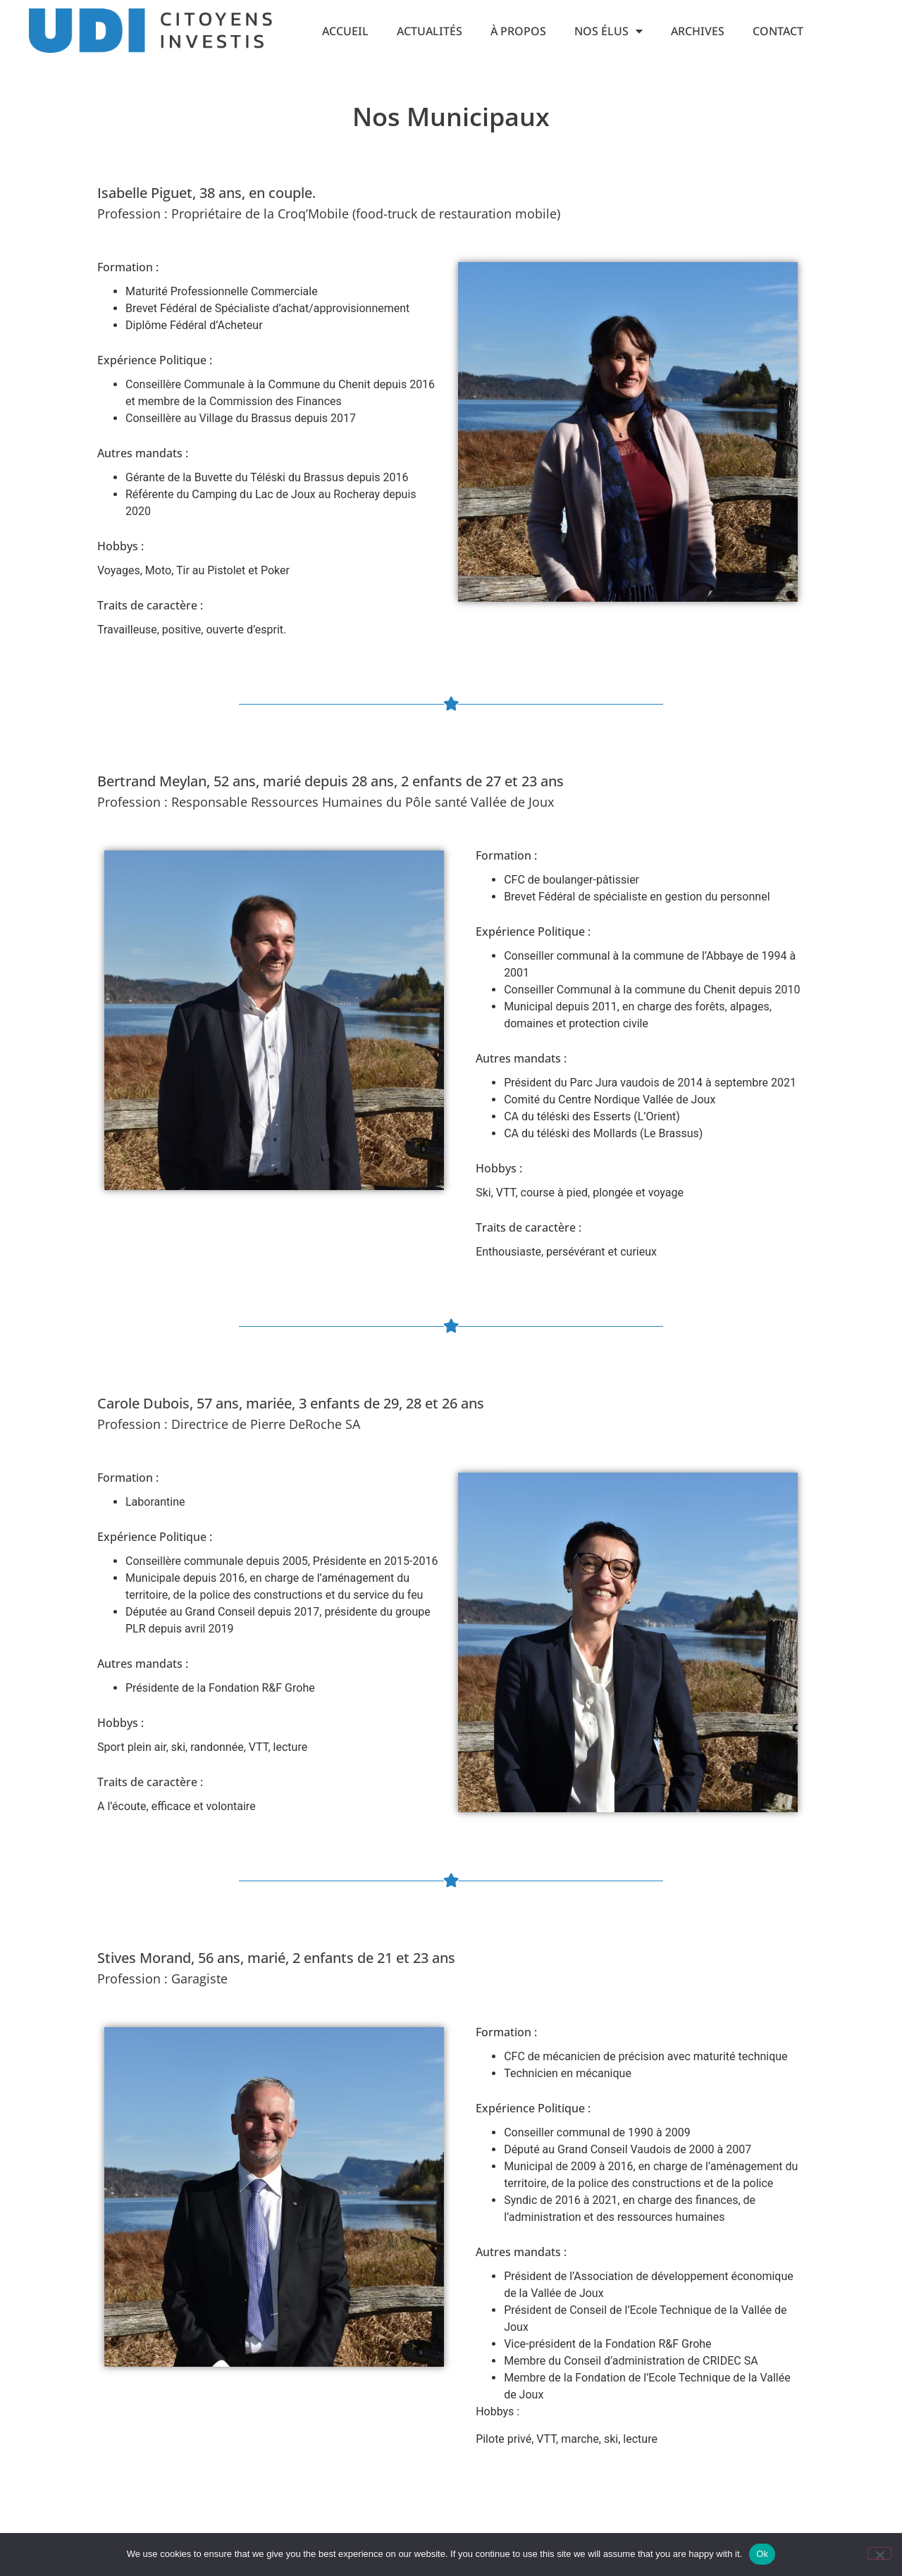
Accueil (345, 31)
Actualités (429, 31)
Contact (778, 31)
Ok (762, 2554)
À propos (518, 31)
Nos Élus (608, 31)
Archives (697, 31)
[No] (879, 2553)
